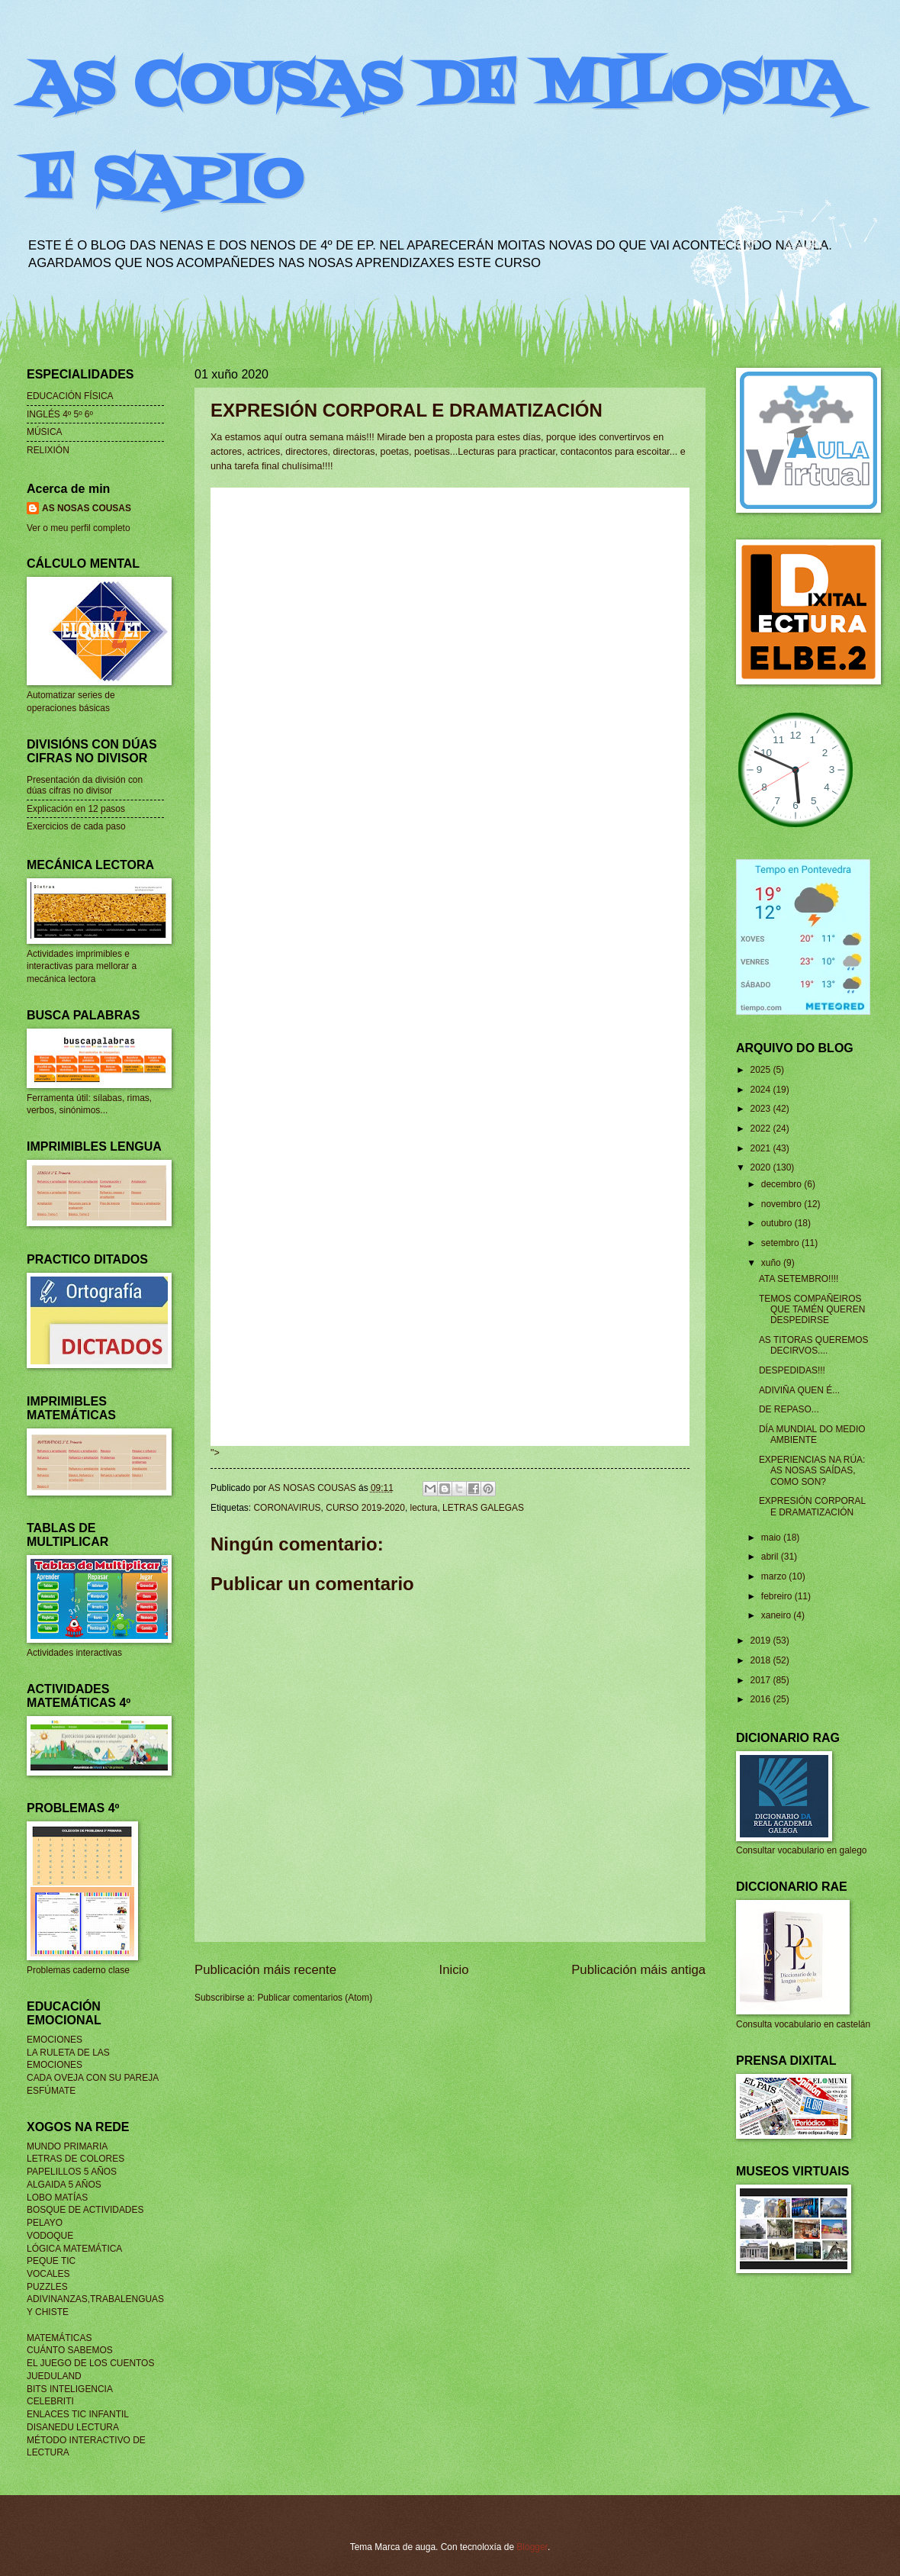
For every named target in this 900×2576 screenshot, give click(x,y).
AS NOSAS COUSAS (86, 508)
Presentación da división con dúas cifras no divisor (85, 785)
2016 (761, 1699)
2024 (761, 1089)
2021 (761, 1148)
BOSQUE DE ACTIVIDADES (85, 2209)
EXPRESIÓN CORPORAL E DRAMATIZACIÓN (812, 1506)
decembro (782, 1184)
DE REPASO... (789, 1409)
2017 (761, 1680)
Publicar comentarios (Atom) (314, 1997)
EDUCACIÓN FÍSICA (70, 396)
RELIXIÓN (48, 450)
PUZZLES (47, 2286)
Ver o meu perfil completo (78, 528)
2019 (761, 1640)
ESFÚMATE (51, 2090)
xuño (772, 1262)
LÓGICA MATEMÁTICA (74, 2248)
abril (771, 1556)
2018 (761, 1660)
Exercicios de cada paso (76, 826)
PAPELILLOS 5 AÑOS (72, 2171)
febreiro (778, 1596)
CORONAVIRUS (286, 1507)
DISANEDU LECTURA (73, 2427)
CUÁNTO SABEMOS (70, 2350)
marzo (775, 1576)
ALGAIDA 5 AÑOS (64, 2184)
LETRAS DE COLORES (75, 2158)
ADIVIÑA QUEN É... (799, 1390)
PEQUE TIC (51, 2261)
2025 (761, 1069)
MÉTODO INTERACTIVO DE (86, 2440)
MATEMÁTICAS (59, 2338)
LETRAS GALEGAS (483, 1507)
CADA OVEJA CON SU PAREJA (93, 2077)
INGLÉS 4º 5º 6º (60, 414)
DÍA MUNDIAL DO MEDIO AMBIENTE (812, 1434)
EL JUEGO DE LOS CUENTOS (90, 2363)
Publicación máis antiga (638, 1970)
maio (772, 1537)
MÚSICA (45, 432)
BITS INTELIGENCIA (70, 2389)
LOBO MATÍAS (57, 2197)
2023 (761, 1108)
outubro (778, 1223)
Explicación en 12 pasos (76, 808)
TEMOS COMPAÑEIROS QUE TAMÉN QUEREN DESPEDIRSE (812, 1309)
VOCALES (48, 2273)
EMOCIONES (54, 2039)
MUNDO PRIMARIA (67, 2146)
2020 (761, 1167)
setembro (781, 1243)
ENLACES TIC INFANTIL (78, 2414)
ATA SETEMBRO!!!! (799, 1279)
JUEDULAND (54, 2376)
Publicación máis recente (265, 1970)
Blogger (532, 2547)
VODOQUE (50, 2235)
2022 (761, 1128)
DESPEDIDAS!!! (792, 1370)
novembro (782, 1204)
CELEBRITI (50, 2401)
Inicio (454, 1970)
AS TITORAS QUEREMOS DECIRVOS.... (814, 1345)
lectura (424, 1507)
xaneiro (777, 1615)
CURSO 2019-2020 (365, 1507)
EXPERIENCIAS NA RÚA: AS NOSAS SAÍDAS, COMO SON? (812, 1470)
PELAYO (45, 2222)
